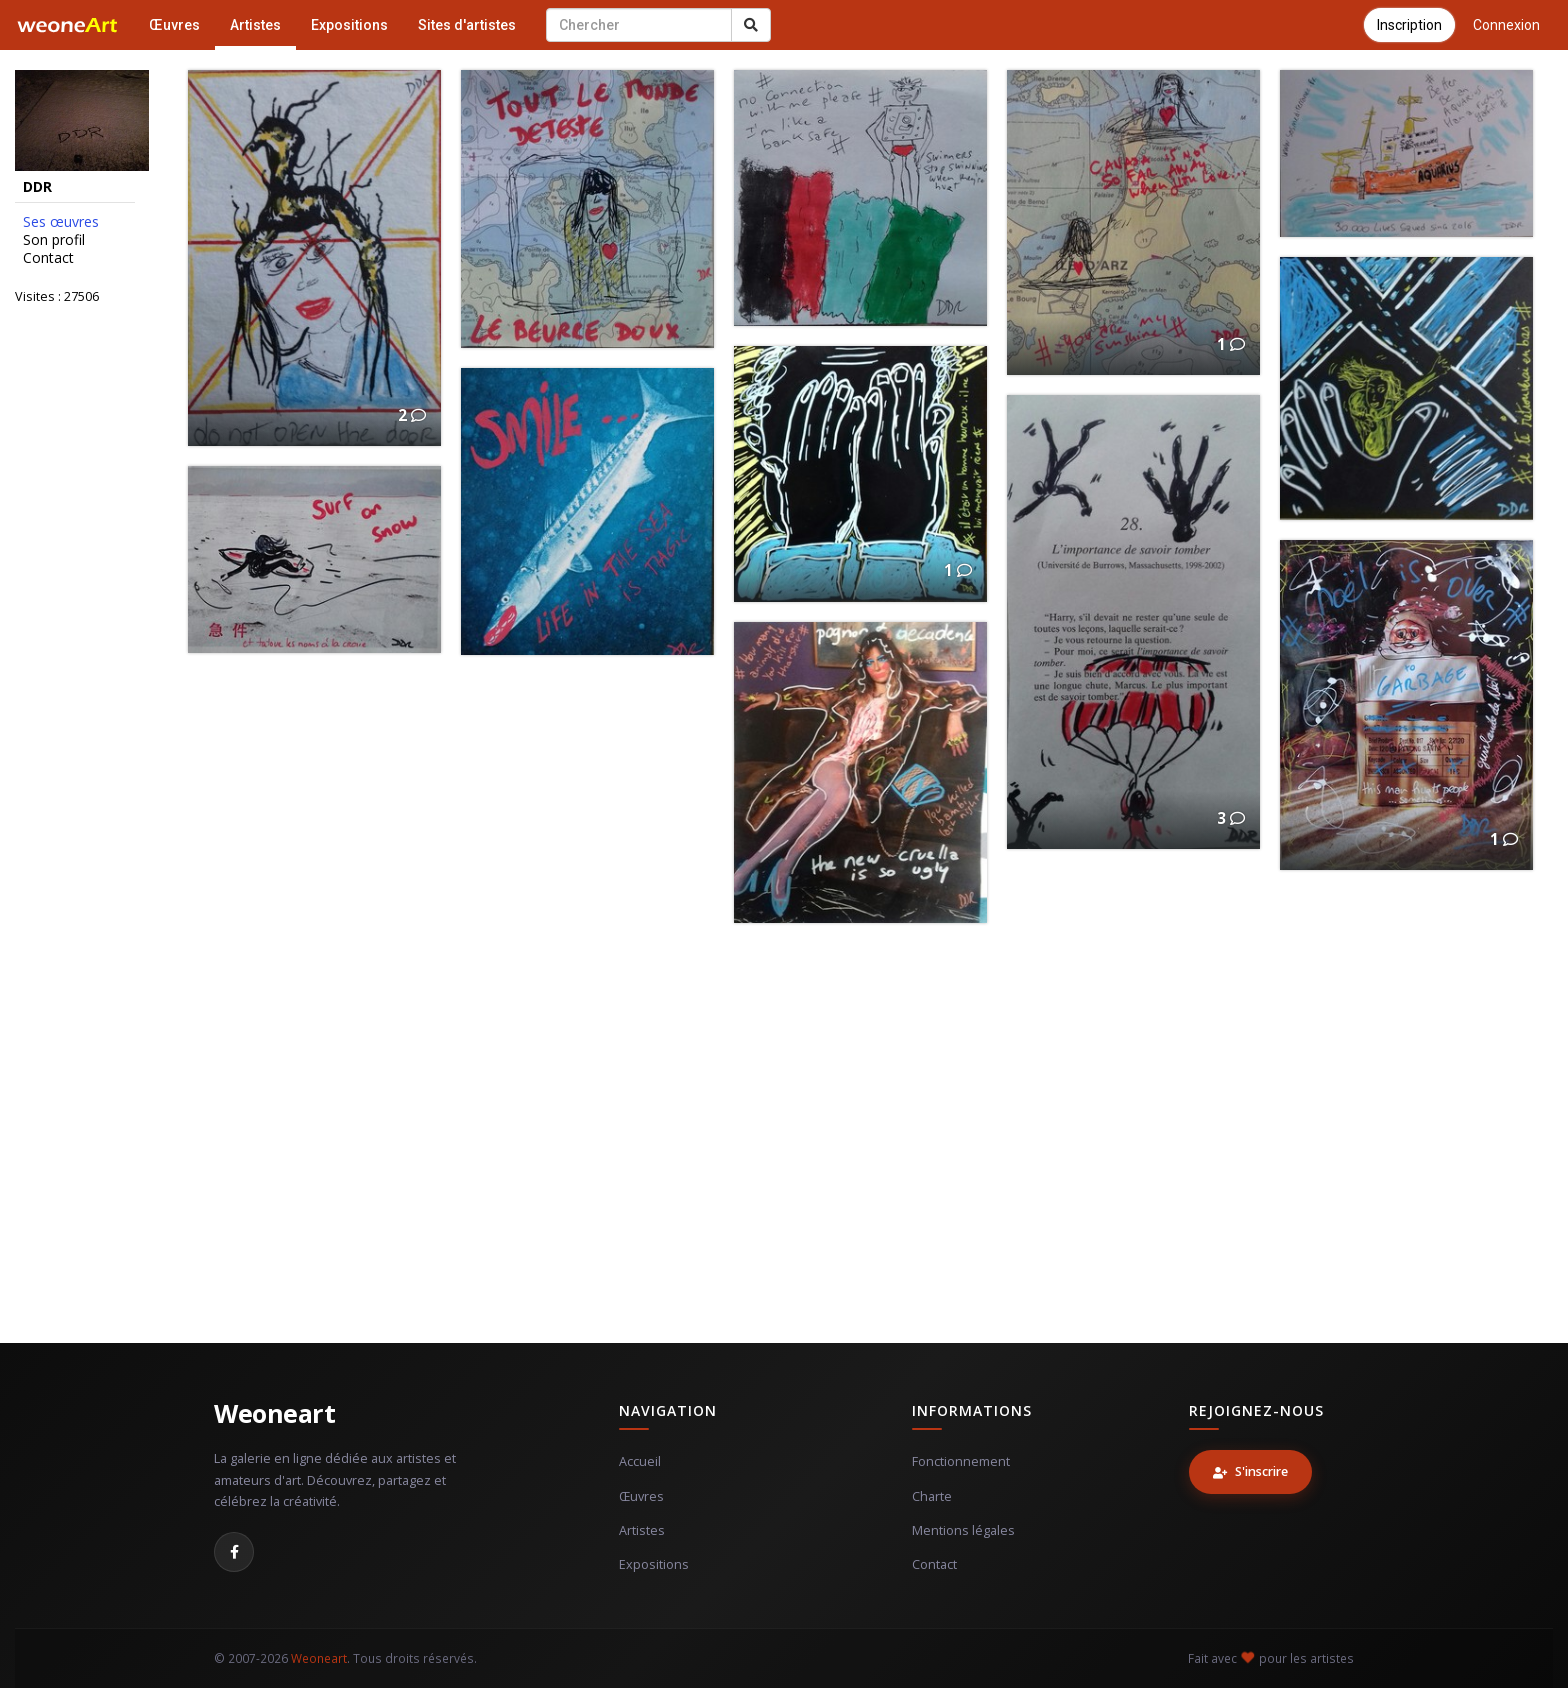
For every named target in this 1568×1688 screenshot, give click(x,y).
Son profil (54, 240)
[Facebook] (234, 1552)
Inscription (1409, 25)
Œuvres (174, 25)
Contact (48, 258)
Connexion (1506, 25)
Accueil (640, 1461)
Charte (932, 1496)
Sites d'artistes (467, 25)
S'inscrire (1250, 1471)
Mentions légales (963, 1530)
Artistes (255, 25)
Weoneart (274, 1413)
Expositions (349, 25)
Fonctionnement (961, 1461)
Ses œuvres (61, 222)
